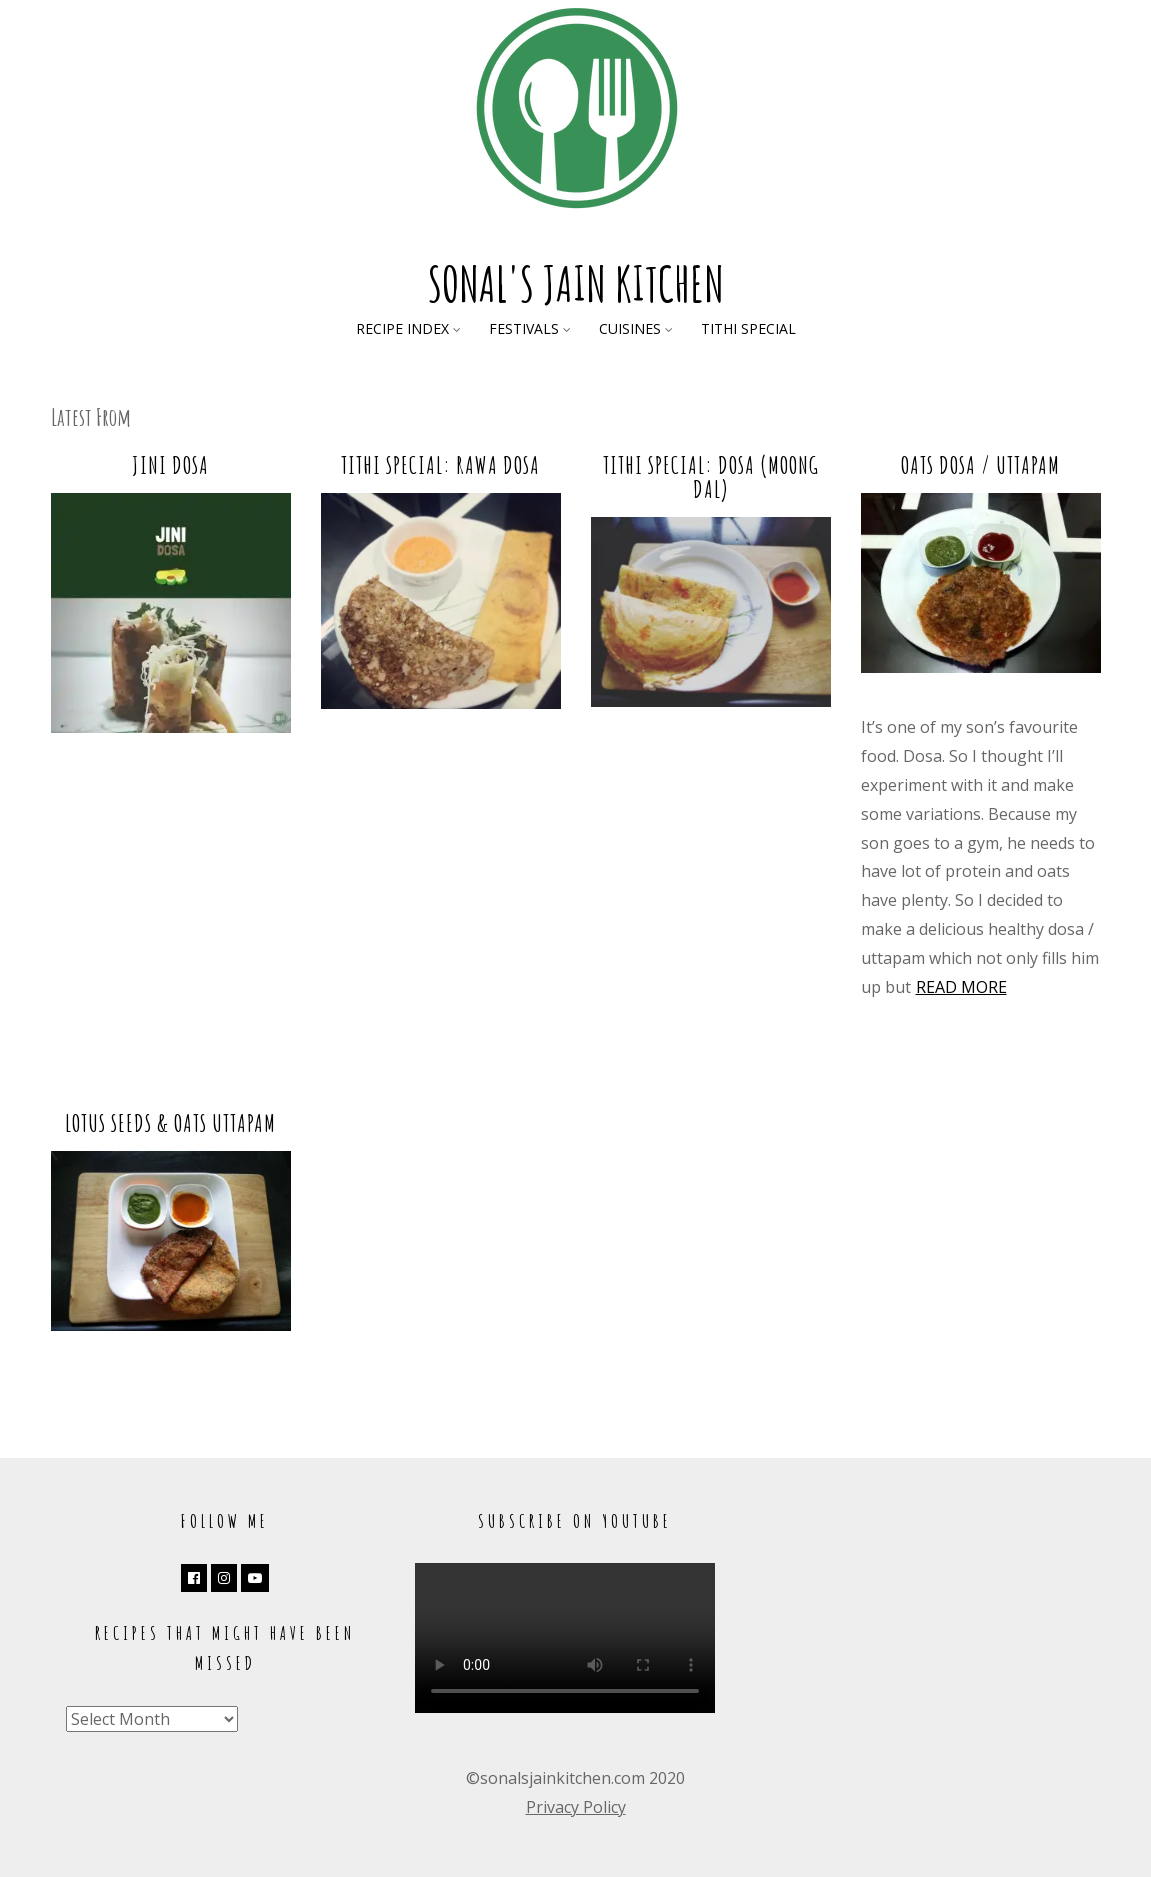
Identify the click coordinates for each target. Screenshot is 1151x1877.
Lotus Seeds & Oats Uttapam (170, 1123)
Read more (961, 987)
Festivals (524, 328)
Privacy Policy (576, 1807)
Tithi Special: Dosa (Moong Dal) (711, 477)
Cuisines (630, 328)
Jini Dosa (170, 465)
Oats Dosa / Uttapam (980, 465)
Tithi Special (748, 328)
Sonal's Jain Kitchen (576, 283)
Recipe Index (402, 328)
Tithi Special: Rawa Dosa (440, 465)
